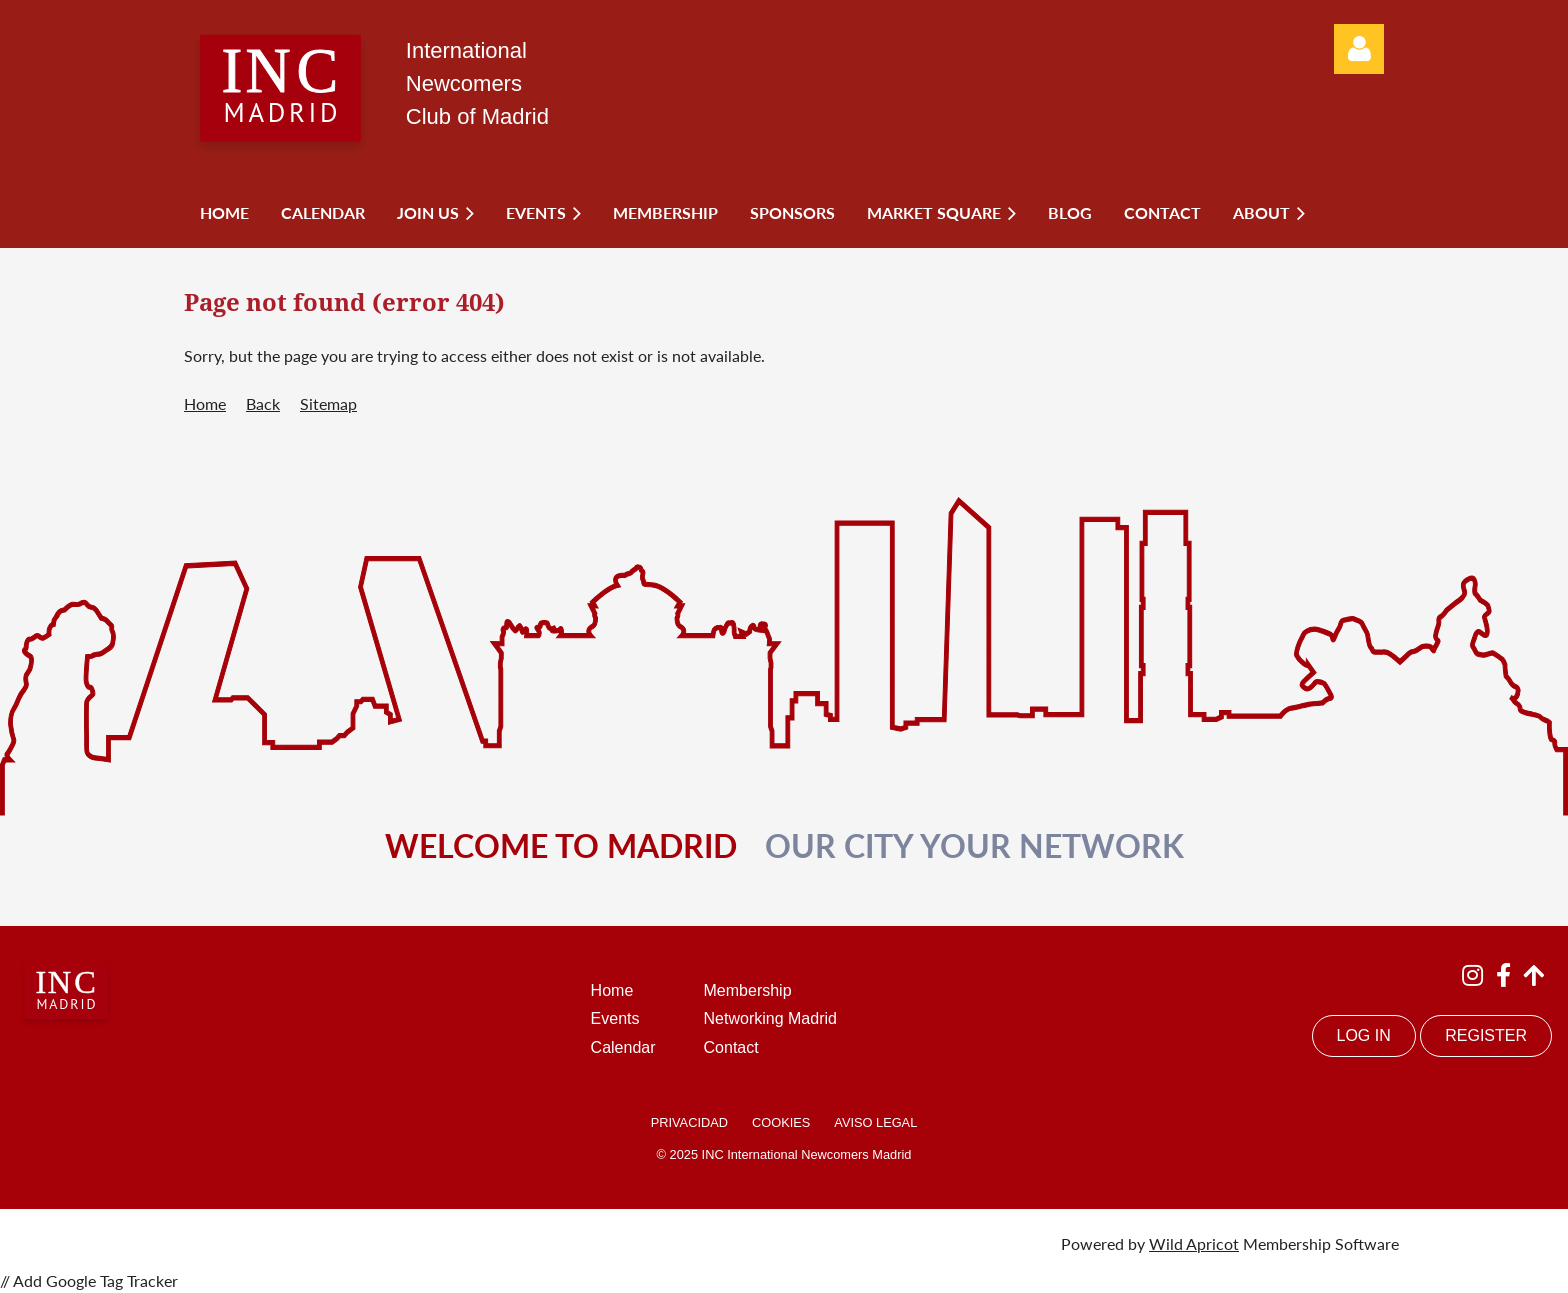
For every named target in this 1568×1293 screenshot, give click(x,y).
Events (615, 1018)
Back (263, 403)
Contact (731, 1047)
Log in (1359, 49)
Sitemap (328, 403)
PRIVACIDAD (689, 1122)
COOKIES (781, 1122)
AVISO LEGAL (875, 1122)
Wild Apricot (1194, 1243)
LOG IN (1364, 1035)
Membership (748, 990)
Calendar (623, 1047)
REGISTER (1486, 1035)
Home (205, 403)
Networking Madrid (770, 1018)
